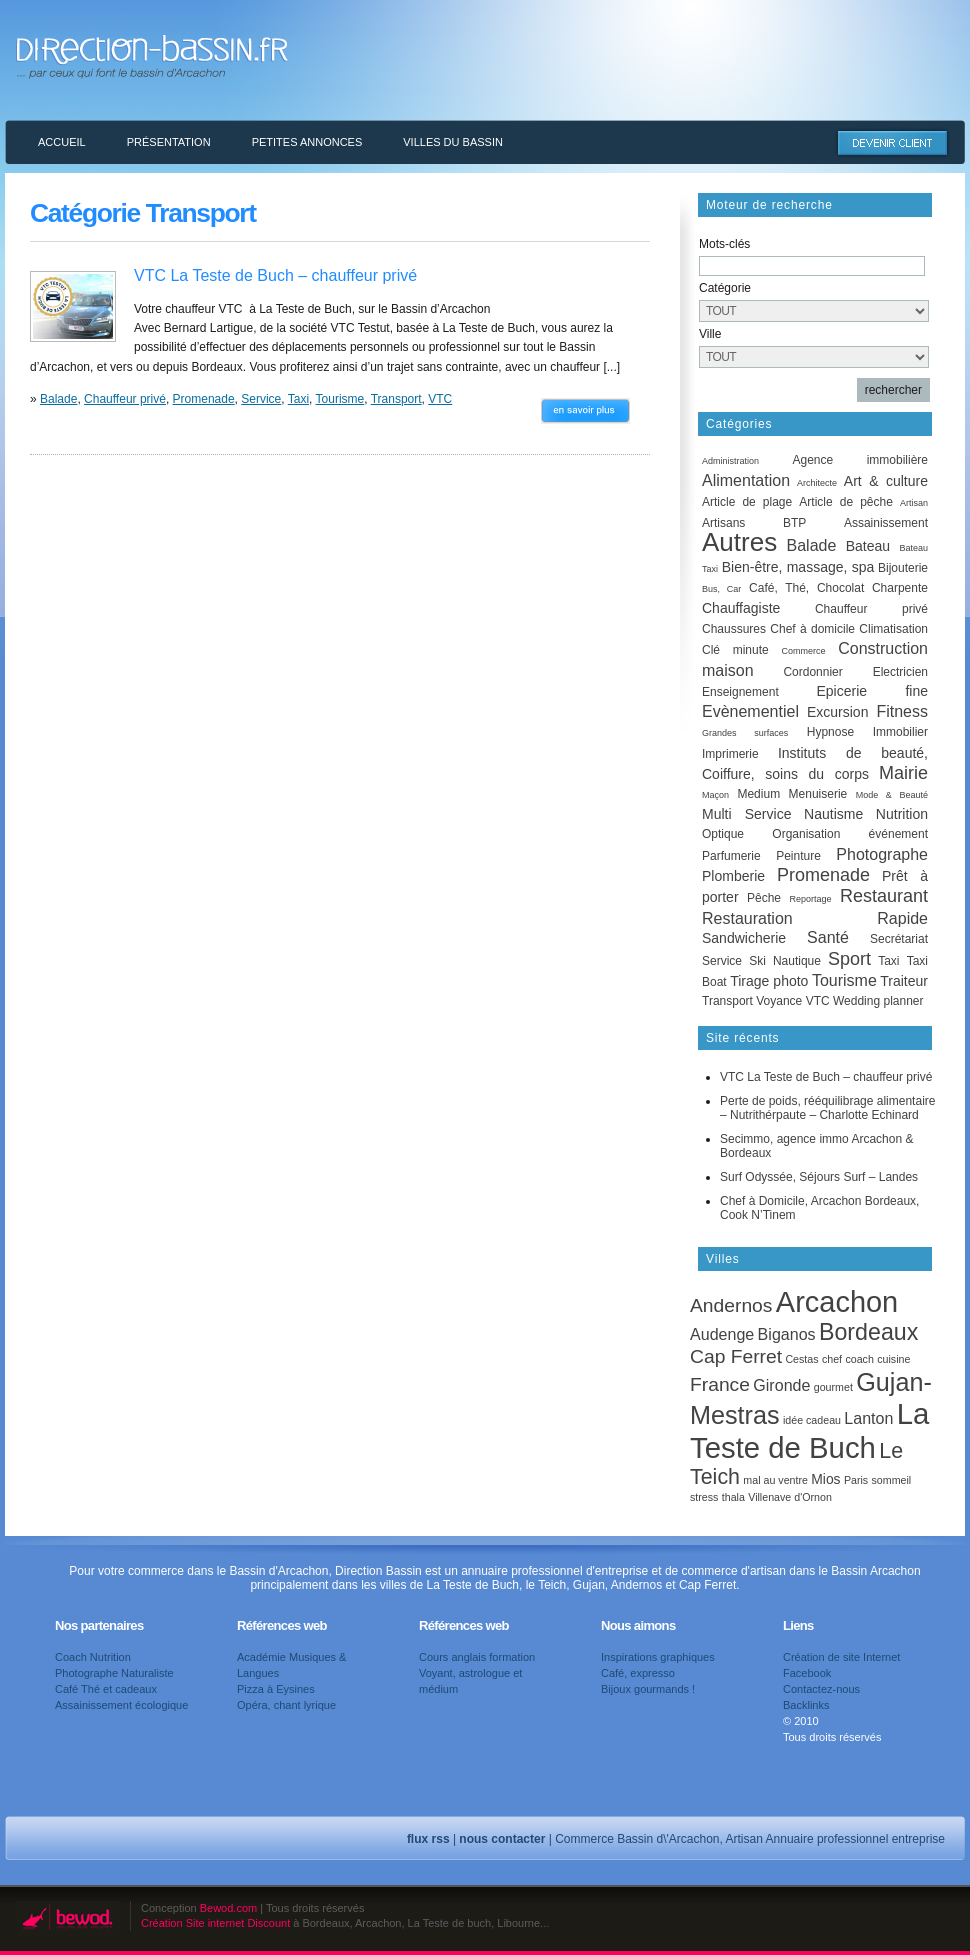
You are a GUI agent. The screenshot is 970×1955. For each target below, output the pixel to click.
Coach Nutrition (93, 1657)
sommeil (892, 1480)
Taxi (298, 399)
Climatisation (893, 629)
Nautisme (833, 814)
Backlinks (806, 1705)
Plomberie (733, 876)
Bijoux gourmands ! (648, 1689)
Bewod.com (228, 1908)
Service (261, 399)
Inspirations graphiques (658, 1657)
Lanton (868, 1418)
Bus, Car (721, 589)
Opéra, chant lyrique (286, 1705)
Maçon (715, 795)
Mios (825, 1479)
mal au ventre (775, 1480)
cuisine (893, 1359)
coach (859, 1359)
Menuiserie (818, 794)
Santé (828, 937)
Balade (58, 399)
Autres (739, 542)
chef (832, 1359)
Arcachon (837, 1302)
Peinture (798, 856)
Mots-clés (724, 244)
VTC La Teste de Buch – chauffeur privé (275, 275)
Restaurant (884, 896)
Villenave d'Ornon (790, 1497)
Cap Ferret (736, 1356)
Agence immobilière (860, 460)
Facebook (807, 1673)
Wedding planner (878, 1001)
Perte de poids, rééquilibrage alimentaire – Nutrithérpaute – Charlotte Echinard (827, 1108)
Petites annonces (307, 142)
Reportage (810, 899)
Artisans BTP (754, 523)
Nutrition (902, 814)
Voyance (779, 1001)
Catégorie (725, 288)
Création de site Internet (841, 1657)
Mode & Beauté (892, 795)
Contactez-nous (821, 1689)
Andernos (731, 1305)
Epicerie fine (873, 691)
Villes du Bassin (453, 142)
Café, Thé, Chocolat (806, 588)
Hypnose (830, 732)
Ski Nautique (785, 961)
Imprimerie (730, 754)
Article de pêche (846, 502)
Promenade (204, 399)
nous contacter (502, 1839)
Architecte (817, 483)
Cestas (801, 1359)
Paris (856, 1480)
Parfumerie (731, 856)
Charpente (900, 588)
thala (733, 1497)
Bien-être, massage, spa (798, 567)
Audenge (722, 1334)
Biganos (787, 1334)
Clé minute (735, 650)
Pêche (764, 898)
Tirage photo (769, 981)
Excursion (837, 712)
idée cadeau (812, 1420)
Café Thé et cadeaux (106, 1689)
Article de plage (747, 502)
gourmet (833, 1387)
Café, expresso (638, 1673)
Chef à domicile (812, 629)
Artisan (914, 503)
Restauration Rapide (815, 918)
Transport (396, 399)
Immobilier (900, 732)
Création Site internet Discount (215, 1923)
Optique (723, 834)
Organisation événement (850, 834)
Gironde (781, 1385)
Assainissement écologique (121, 1705)
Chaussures (734, 629)
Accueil (62, 142)
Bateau (868, 546)
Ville (710, 334)
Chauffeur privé (125, 399)
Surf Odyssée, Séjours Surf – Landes (819, 1177)
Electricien (900, 672)
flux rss (428, 1839)
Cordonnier (812, 672)
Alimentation (746, 480)
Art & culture (886, 481)
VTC (440, 399)
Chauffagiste (741, 608)
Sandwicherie (744, 938)
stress (704, 1497)
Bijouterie (903, 568)
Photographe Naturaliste (114, 1673)
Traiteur (904, 981)
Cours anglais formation (477, 1657)
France (720, 1384)
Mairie (903, 773)
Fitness (902, 711)
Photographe (882, 854)
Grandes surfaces (745, 733)
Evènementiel (750, 711)
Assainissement (886, 523)
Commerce (803, 651)
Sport (849, 959)
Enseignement (740, 692)
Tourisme (340, 399)
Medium (758, 794)
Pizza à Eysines (276, 1689)
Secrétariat (899, 939)
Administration (730, 461)
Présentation (169, 142)
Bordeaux (868, 1332)
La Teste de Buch (809, 1430)
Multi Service (746, 814)
